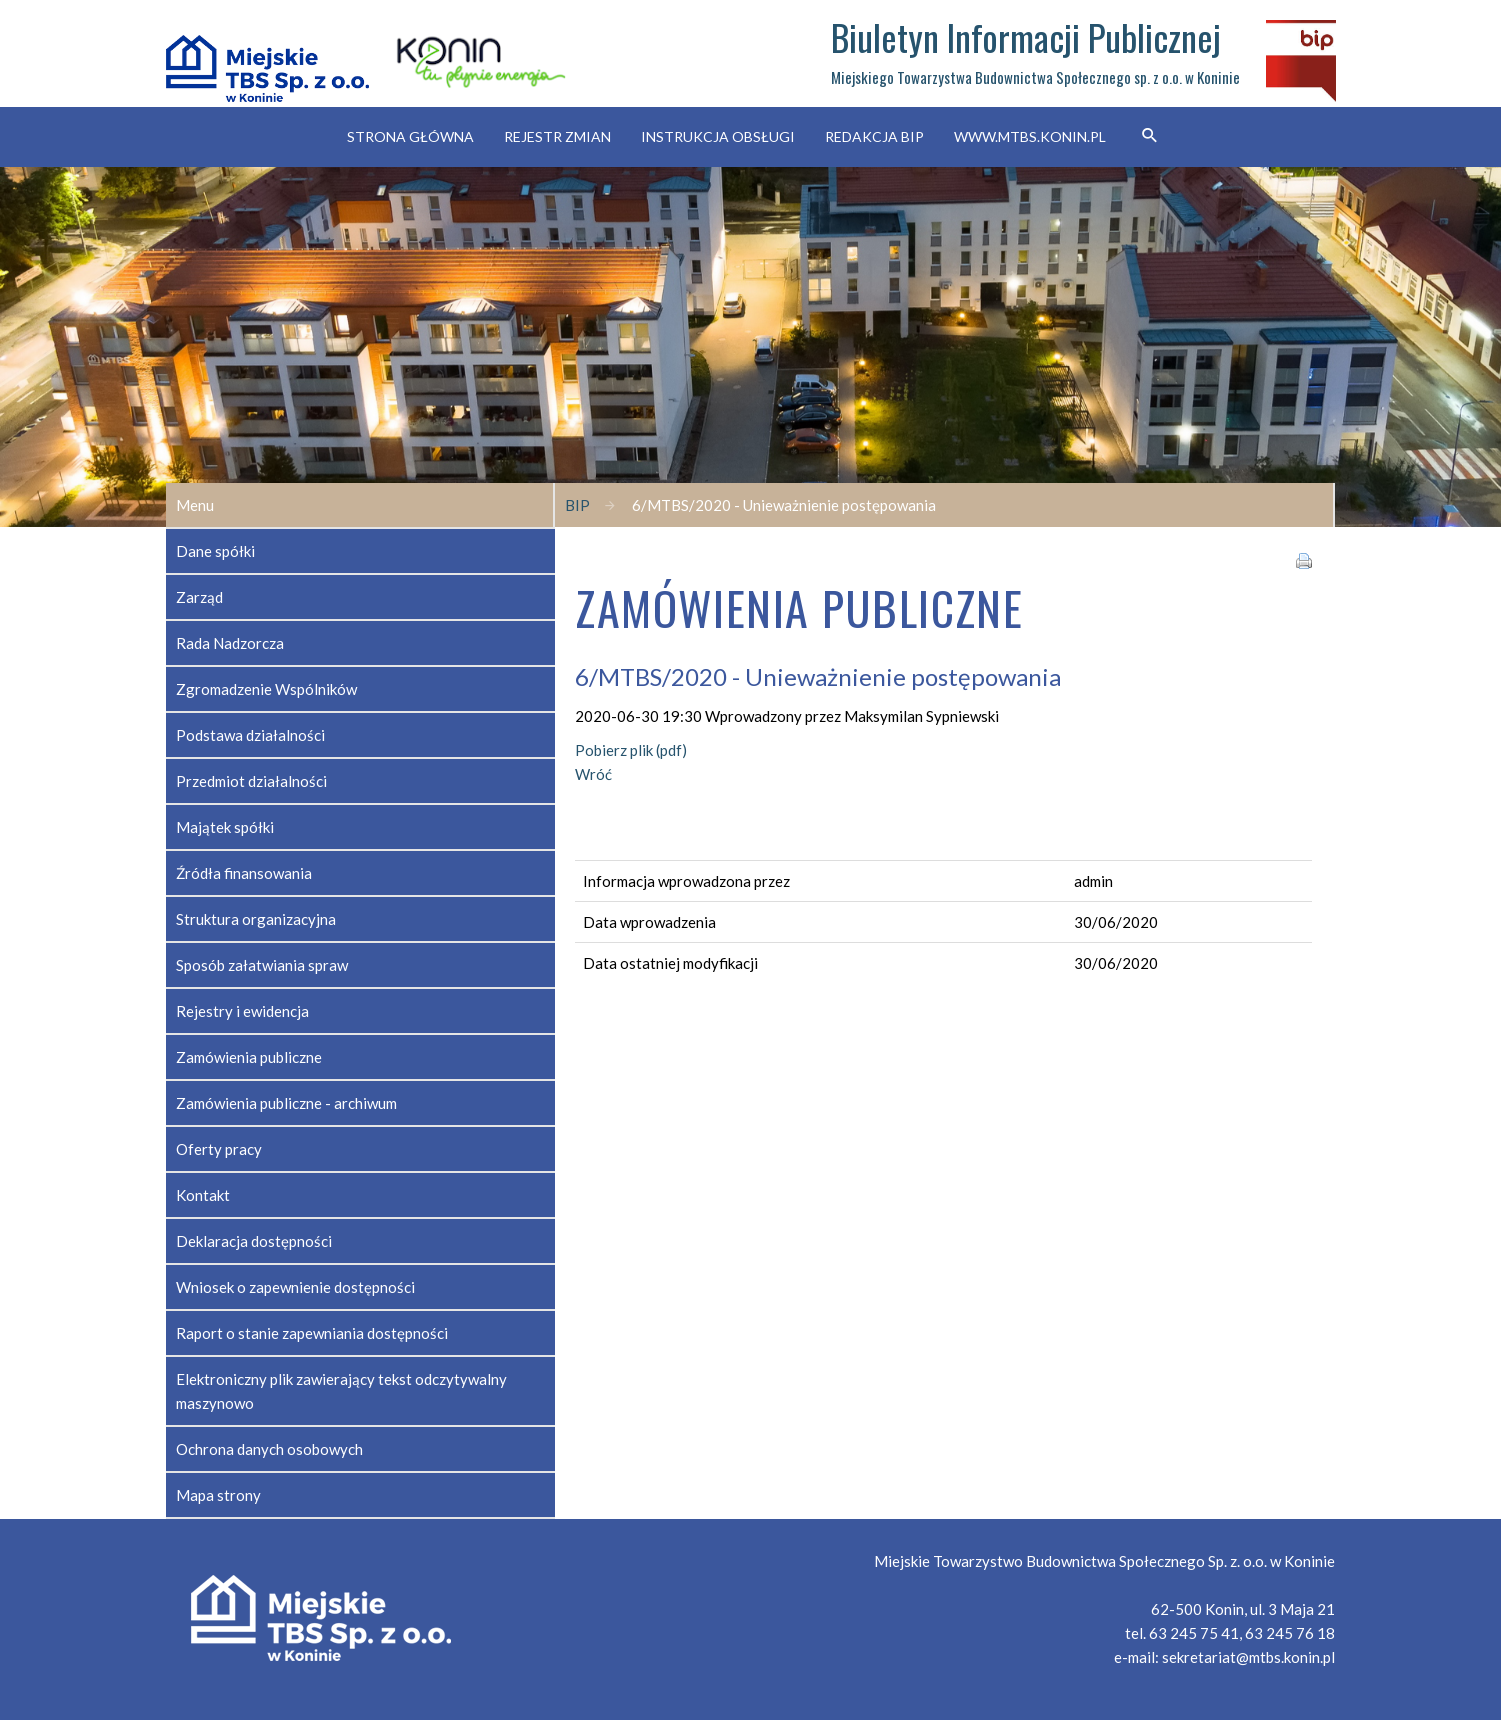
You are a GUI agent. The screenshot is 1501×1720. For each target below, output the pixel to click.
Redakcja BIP (874, 136)
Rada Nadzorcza (230, 643)
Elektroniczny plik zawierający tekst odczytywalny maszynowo (341, 1391)
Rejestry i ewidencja (242, 1011)
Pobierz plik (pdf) (631, 750)
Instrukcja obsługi (718, 136)
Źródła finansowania (244, 873)
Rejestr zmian (557, 136)
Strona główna (410, 136)
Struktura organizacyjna (256, 919)
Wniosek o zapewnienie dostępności (295, 1287)
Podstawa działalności (250, 735)
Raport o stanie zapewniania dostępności (312, 1333)
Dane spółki (215, 551)
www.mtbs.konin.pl (1030, 136)
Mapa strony (218, 1495)
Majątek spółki (225, 827)
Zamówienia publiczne (249, 1057)
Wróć (593, 774)
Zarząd (199, 597)
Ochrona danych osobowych (269, 1449)
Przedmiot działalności (251, 781)
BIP (577, 505)
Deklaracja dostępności (254, 1241)
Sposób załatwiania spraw (262, 965)
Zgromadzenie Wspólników (266, 689)
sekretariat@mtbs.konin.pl (1248, 1657)
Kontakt (203, 1195)
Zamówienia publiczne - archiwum (286, 1103)
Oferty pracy (219, 1149)
